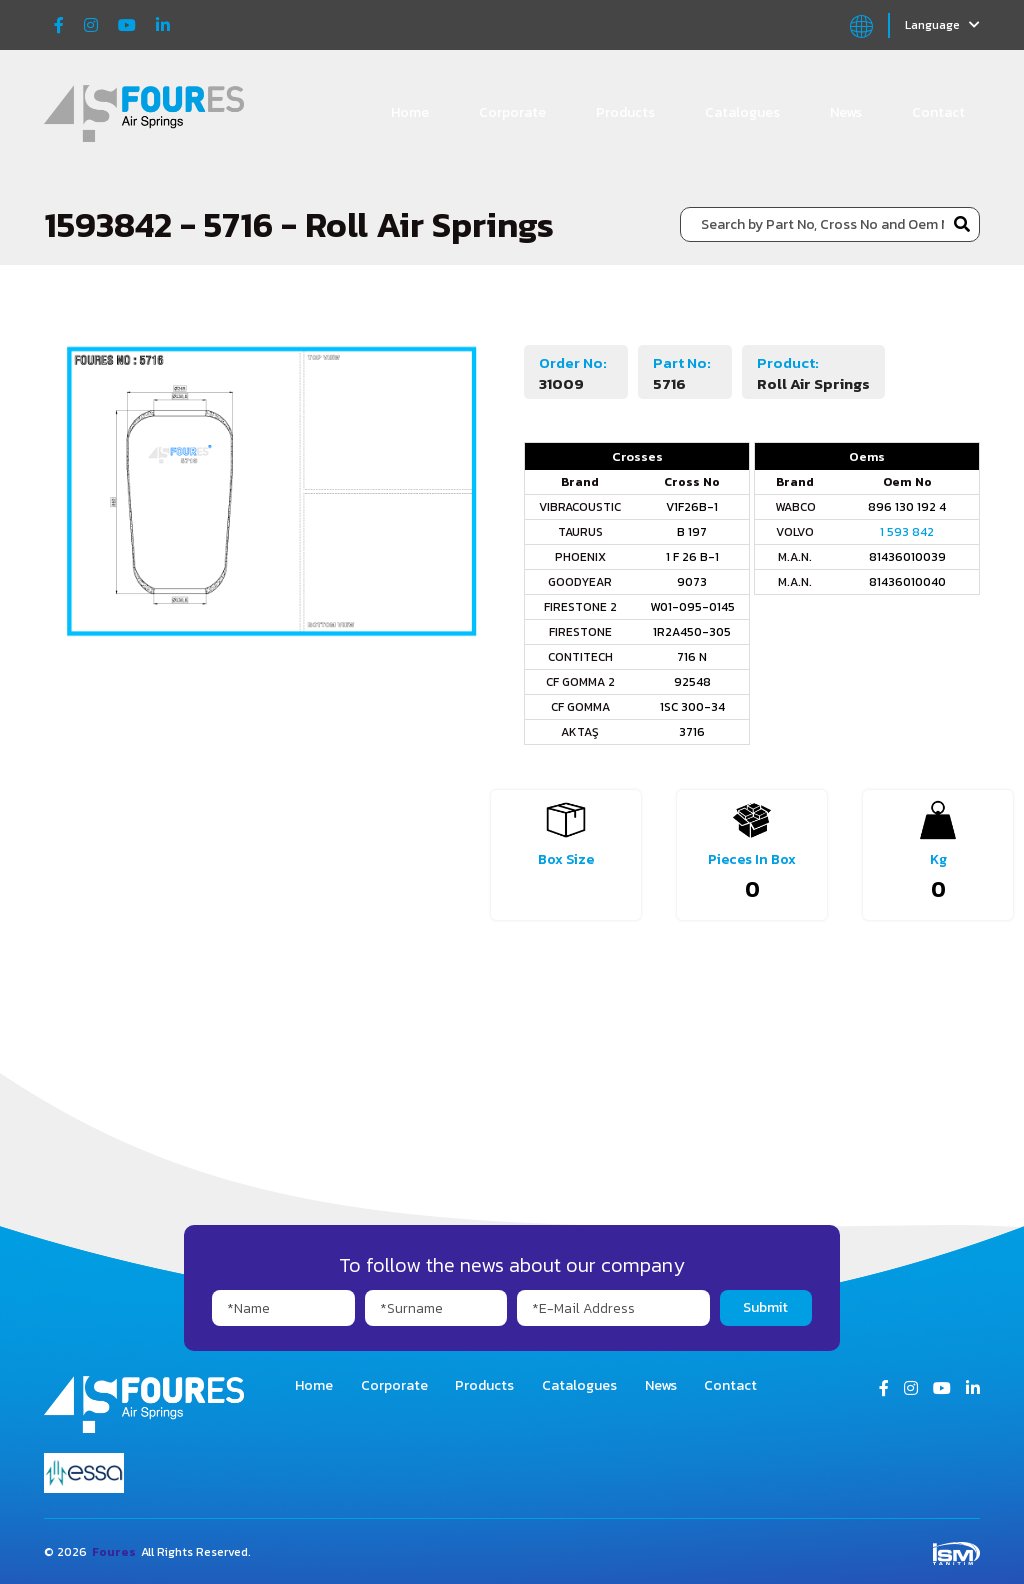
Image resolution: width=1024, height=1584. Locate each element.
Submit (765, 1307)
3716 (692, 732)
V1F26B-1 (692, 507)
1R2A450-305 (692, 632)
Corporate (512, 112)
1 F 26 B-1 (692, 557)
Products (625, 112)
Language (942, 25)
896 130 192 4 (907, 507)
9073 (692, 582)
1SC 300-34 (692, 707)
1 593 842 (907, 532)
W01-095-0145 (692, 607)
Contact (938, 112)
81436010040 (907, 582)
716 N (692, 657)
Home (410, 112)
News (846, 112)
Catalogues (742, 112)
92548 (692, 682)
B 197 (692, 532)
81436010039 (907, 557)
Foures (114, 1552)
